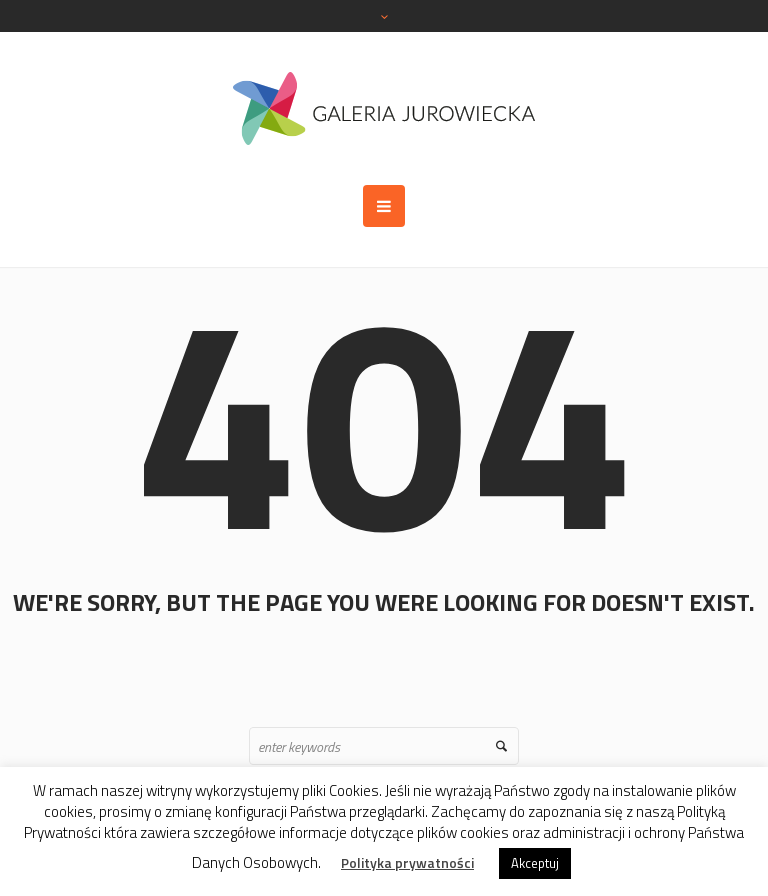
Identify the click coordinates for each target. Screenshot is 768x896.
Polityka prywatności (407, 863)
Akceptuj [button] (535, 863)
